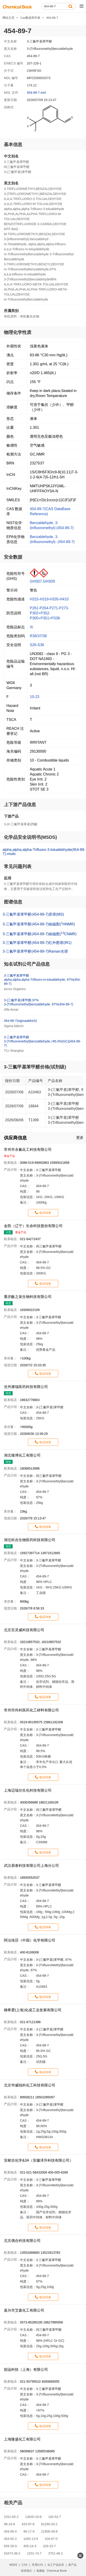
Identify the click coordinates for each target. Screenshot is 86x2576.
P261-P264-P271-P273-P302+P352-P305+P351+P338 (49, 613)
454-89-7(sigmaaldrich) (20, 1021)
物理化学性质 (17, 332)
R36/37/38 (38, 636)
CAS (25, 2564)
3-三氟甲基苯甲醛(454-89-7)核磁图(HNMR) (39, 923)
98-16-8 (9, 2524)
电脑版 (40, 2570)
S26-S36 (37, 645)
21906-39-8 (49, 2531)
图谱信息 (13, 901)
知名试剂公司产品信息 (27, 964)
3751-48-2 (55, 2553)
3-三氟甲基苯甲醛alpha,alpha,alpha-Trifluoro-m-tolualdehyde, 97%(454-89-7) (42, 980)
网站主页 (8, 17)
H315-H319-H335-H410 (49, 599)
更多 (79, 1138)
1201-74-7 (34, 2553)
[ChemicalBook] (17, 6)
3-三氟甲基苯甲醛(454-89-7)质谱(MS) (33, 914)
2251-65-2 (11, 2517)
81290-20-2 (49, 2524)
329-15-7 (49, 2546)
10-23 (34, 697)
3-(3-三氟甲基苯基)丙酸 (20, 824)
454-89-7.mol (36, 92)
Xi (31, 627)
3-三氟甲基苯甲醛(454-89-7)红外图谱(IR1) (37, 943)
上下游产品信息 (20, 804)
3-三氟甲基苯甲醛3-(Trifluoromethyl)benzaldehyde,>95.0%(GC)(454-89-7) (42, 1041)
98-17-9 (28, 2531)
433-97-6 (28, 2524)
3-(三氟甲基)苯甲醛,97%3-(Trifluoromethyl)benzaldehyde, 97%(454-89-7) (38, 1002)
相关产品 (13, 2502)
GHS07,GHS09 (42, 581)
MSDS (13, 2564)
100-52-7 (54, 2517)
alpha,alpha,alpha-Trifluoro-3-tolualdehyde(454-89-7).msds (44, 852)
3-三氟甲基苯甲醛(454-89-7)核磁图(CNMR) (39, 933)
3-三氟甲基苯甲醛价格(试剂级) (35, 1066)
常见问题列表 (17, 866)
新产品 (72, 2564)
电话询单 (45, 1213)
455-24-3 (29, 2546)
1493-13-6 (30, 2539)
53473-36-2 (12, 2553)
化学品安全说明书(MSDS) (30, 837)
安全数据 (13, 556)
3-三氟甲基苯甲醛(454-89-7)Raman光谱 (35, 951)
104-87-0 (51, 2539)
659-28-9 (10, 2546)
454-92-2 (10, 2539)
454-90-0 (10, 2531)
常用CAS (37, 2564)
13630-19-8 (33, 2517)
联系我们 (26, 2570)
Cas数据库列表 (30, 17)
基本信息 (13, 144)
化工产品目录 (55, 2564)
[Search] (58, 6)
